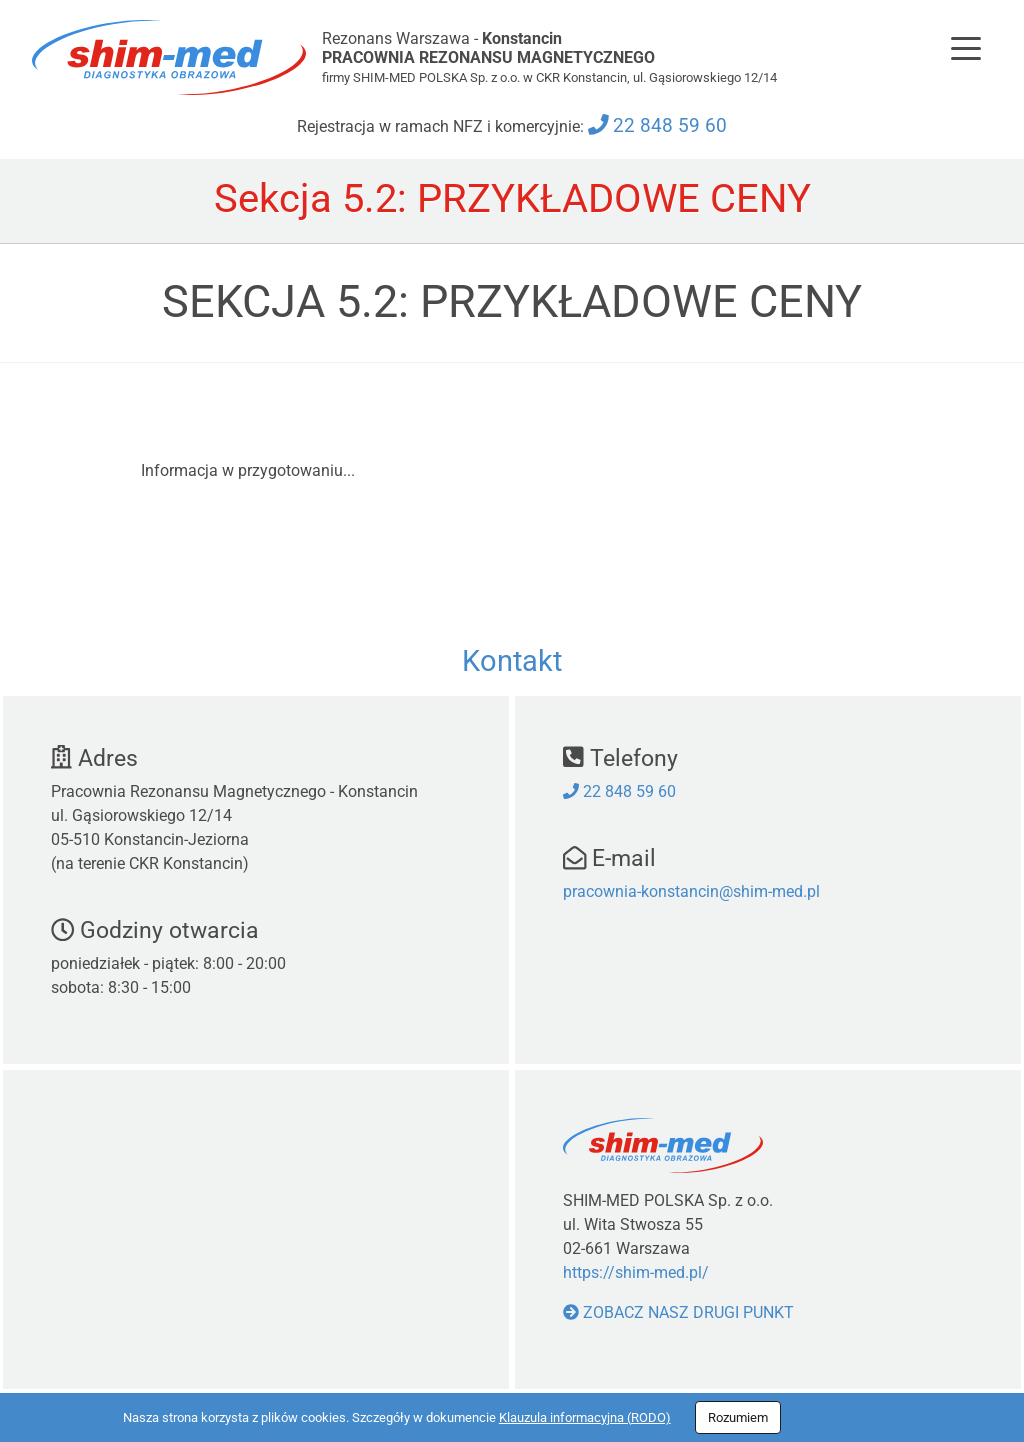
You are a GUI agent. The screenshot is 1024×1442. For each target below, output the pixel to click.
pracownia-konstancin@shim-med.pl (691, 891)
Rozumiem (738, 1417)
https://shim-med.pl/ (636, 1272)
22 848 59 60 (670, 126)
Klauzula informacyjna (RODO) (585, 1417)
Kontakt (512, 661)
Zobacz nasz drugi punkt (678, 1312)
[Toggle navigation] (966, 48)
